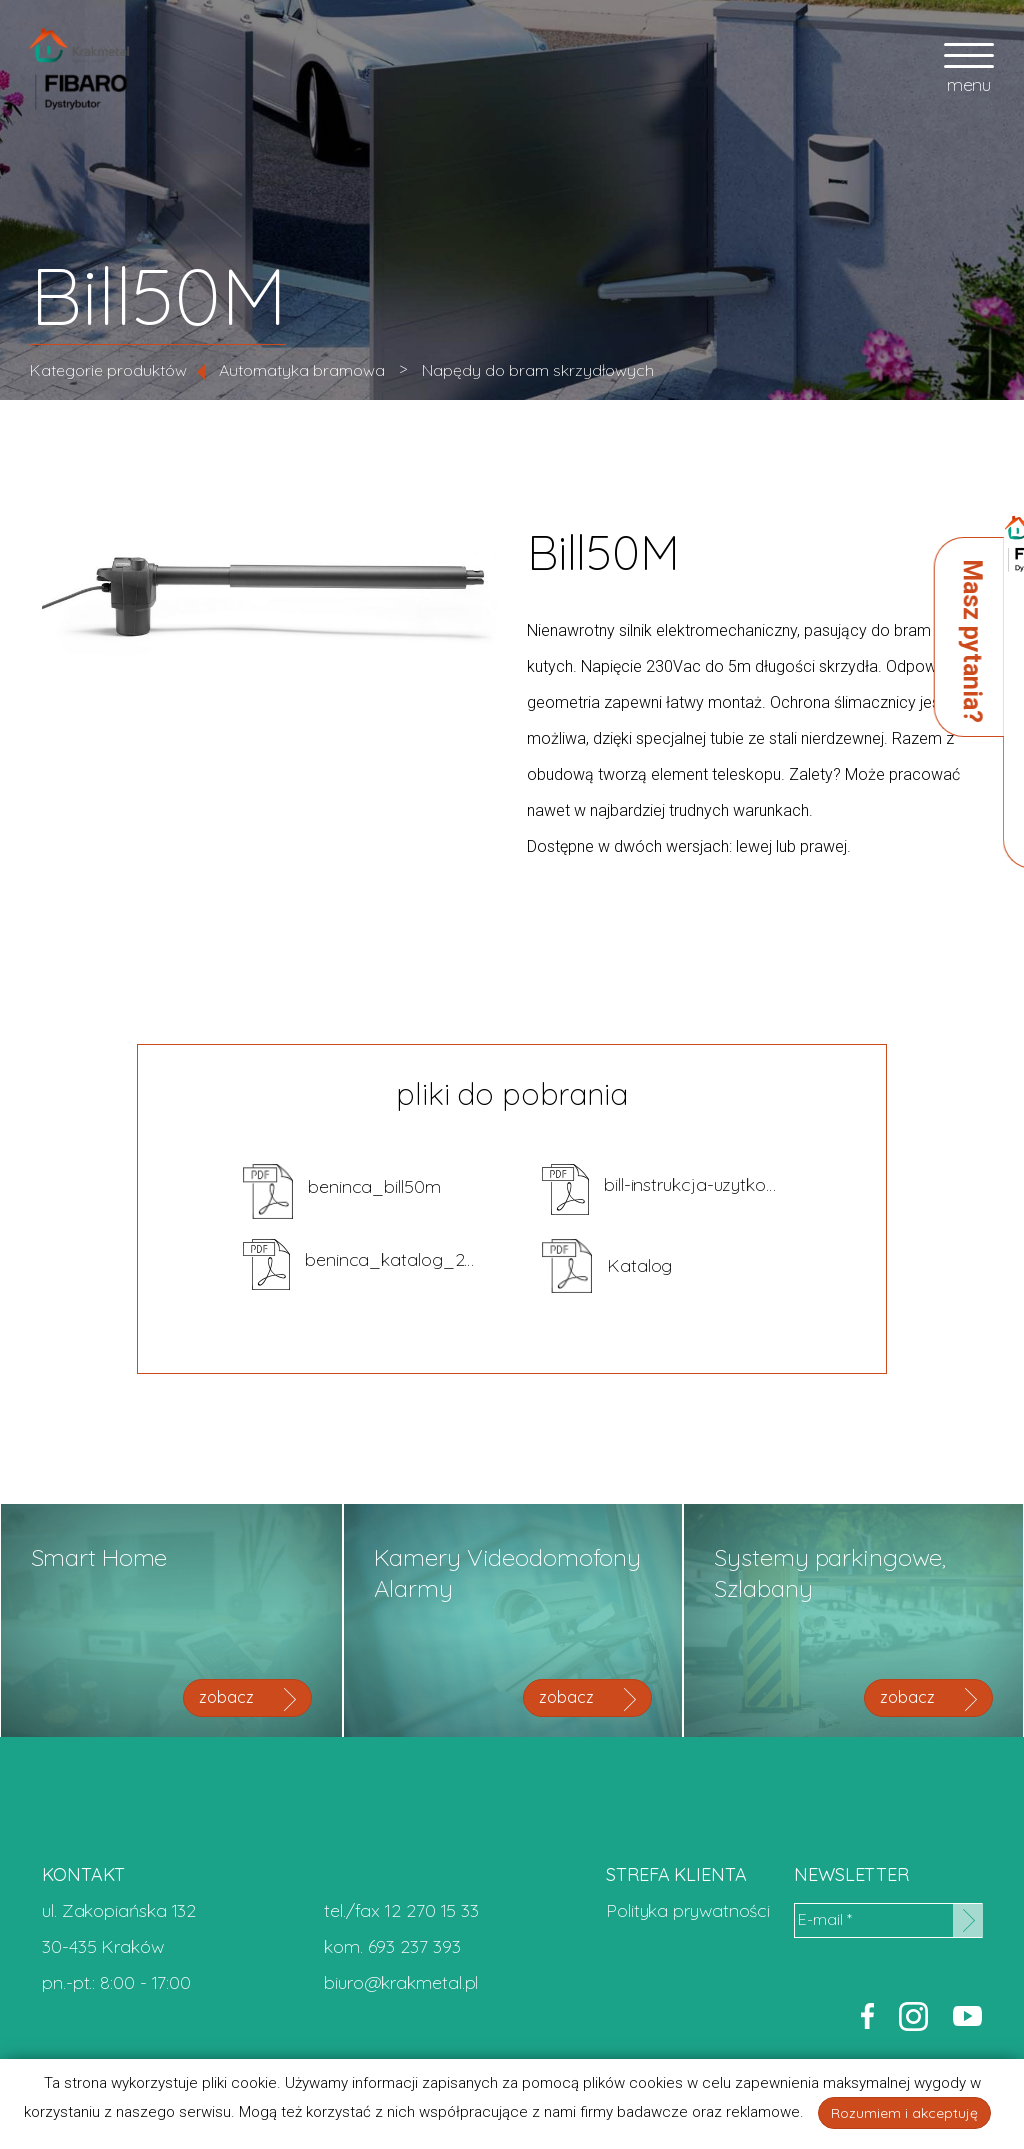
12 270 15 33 (432, 1910)
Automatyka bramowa (302, 370)
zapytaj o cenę (826, 789)
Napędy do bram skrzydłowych (538, 370)
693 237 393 (414, 1946)
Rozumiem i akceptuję (904, 2113)
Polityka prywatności (688, 1910)
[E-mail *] (888, 1920)
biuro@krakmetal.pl (401, 1982)
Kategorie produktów (108, 370)
